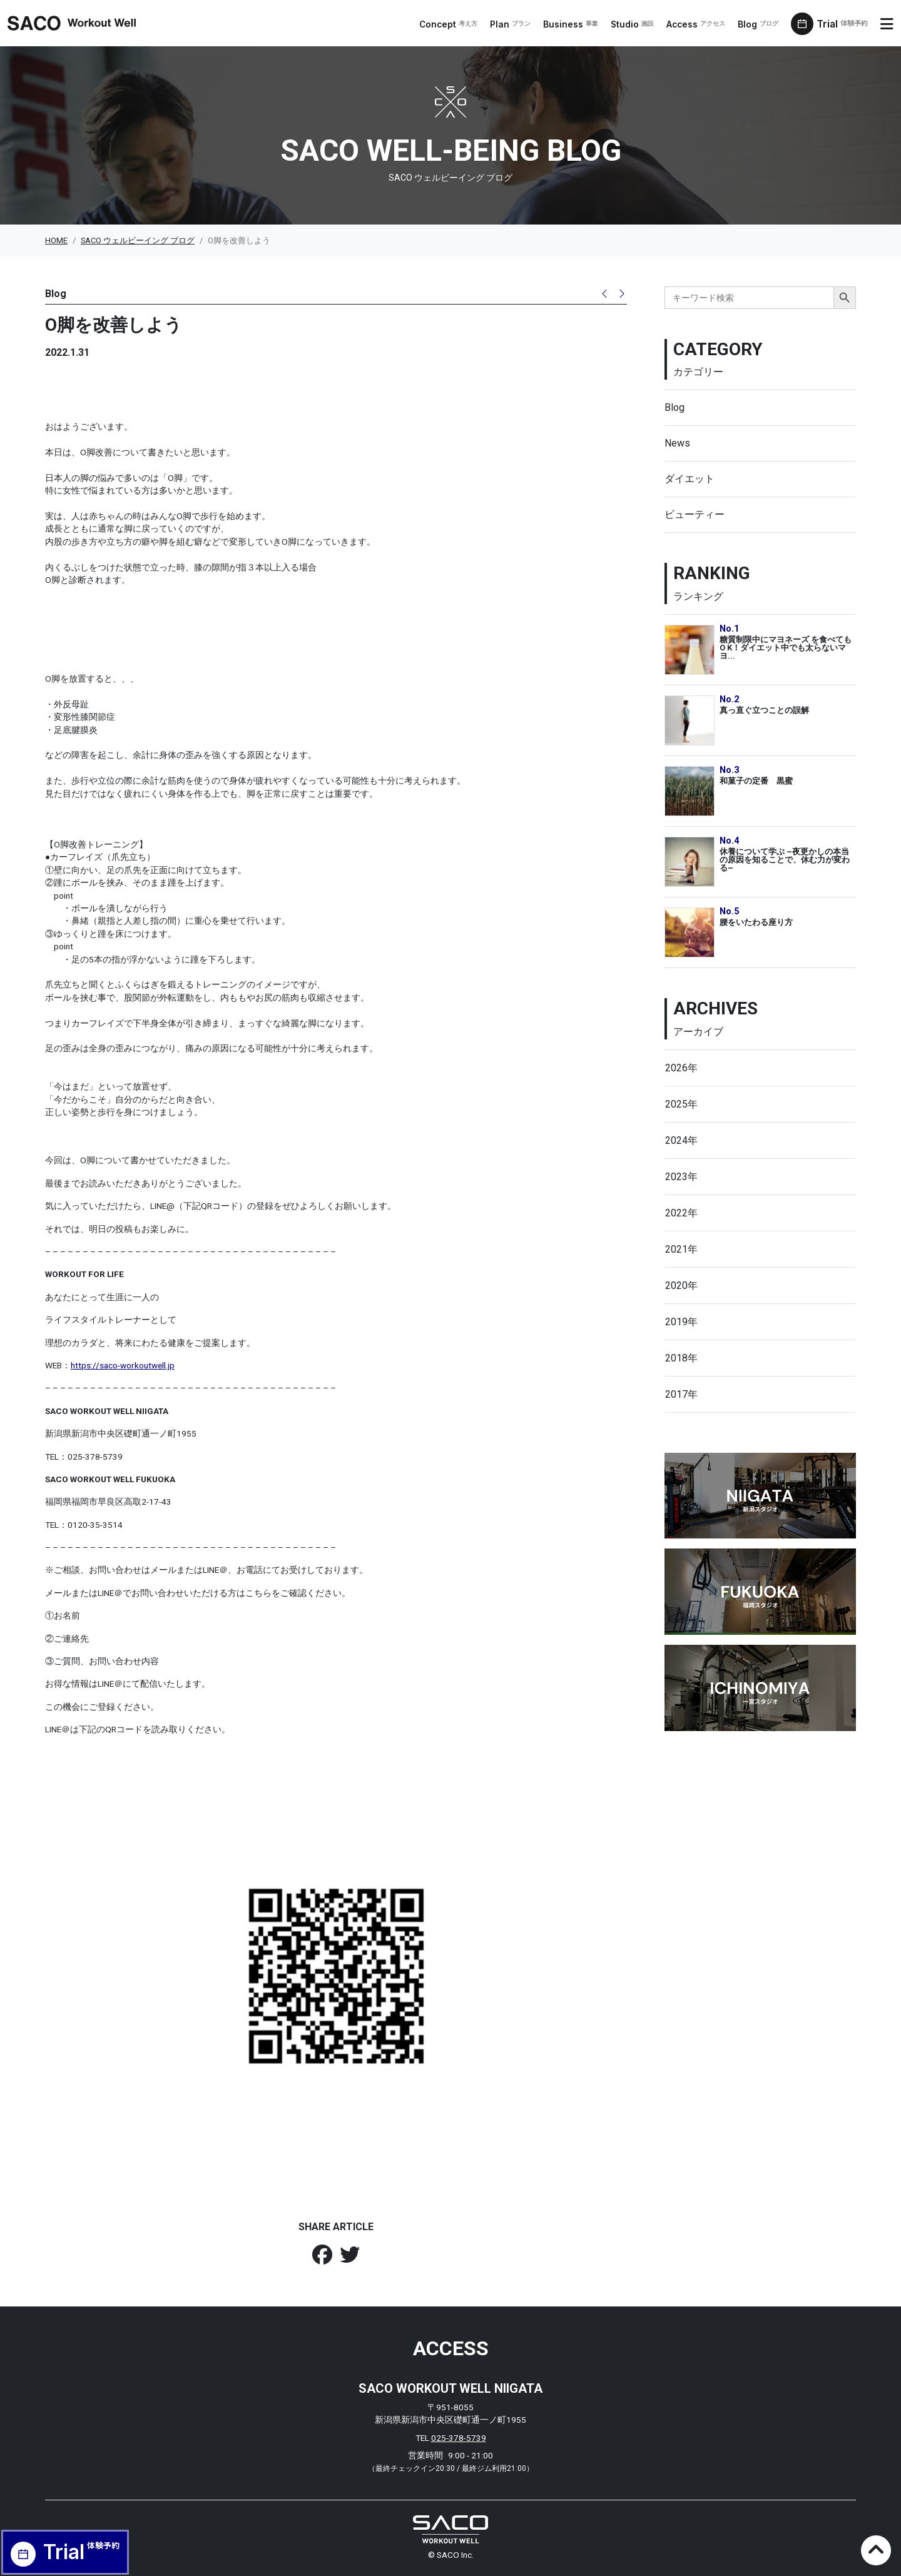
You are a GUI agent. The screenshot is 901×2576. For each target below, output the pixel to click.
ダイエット (689, 479)
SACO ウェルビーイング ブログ (138, 240)
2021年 (681, 1249)
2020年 (681, 1285)
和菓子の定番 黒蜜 (756, 780)
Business (576, 24)
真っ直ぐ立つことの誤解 (764, 710)
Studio (637, 24)
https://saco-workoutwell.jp (123, 1365)
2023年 (681, 1177)
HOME (56, 240)
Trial (846, 24)
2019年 (681, 1322)
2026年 (681, 1068)
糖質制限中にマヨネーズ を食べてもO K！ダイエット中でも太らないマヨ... (786, 647)
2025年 (681, 1104)
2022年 (681, 1213)
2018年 (681, 1358)
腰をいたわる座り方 (756, 922)
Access (701, 24)
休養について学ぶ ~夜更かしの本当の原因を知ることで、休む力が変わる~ (785, 859)
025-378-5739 (458, 2438)
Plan (516, 24)
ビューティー (694, 514)
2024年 (681, 1140)
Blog (763, 24)
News (677, 443)
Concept (454, 24)
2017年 (681, 1394)
